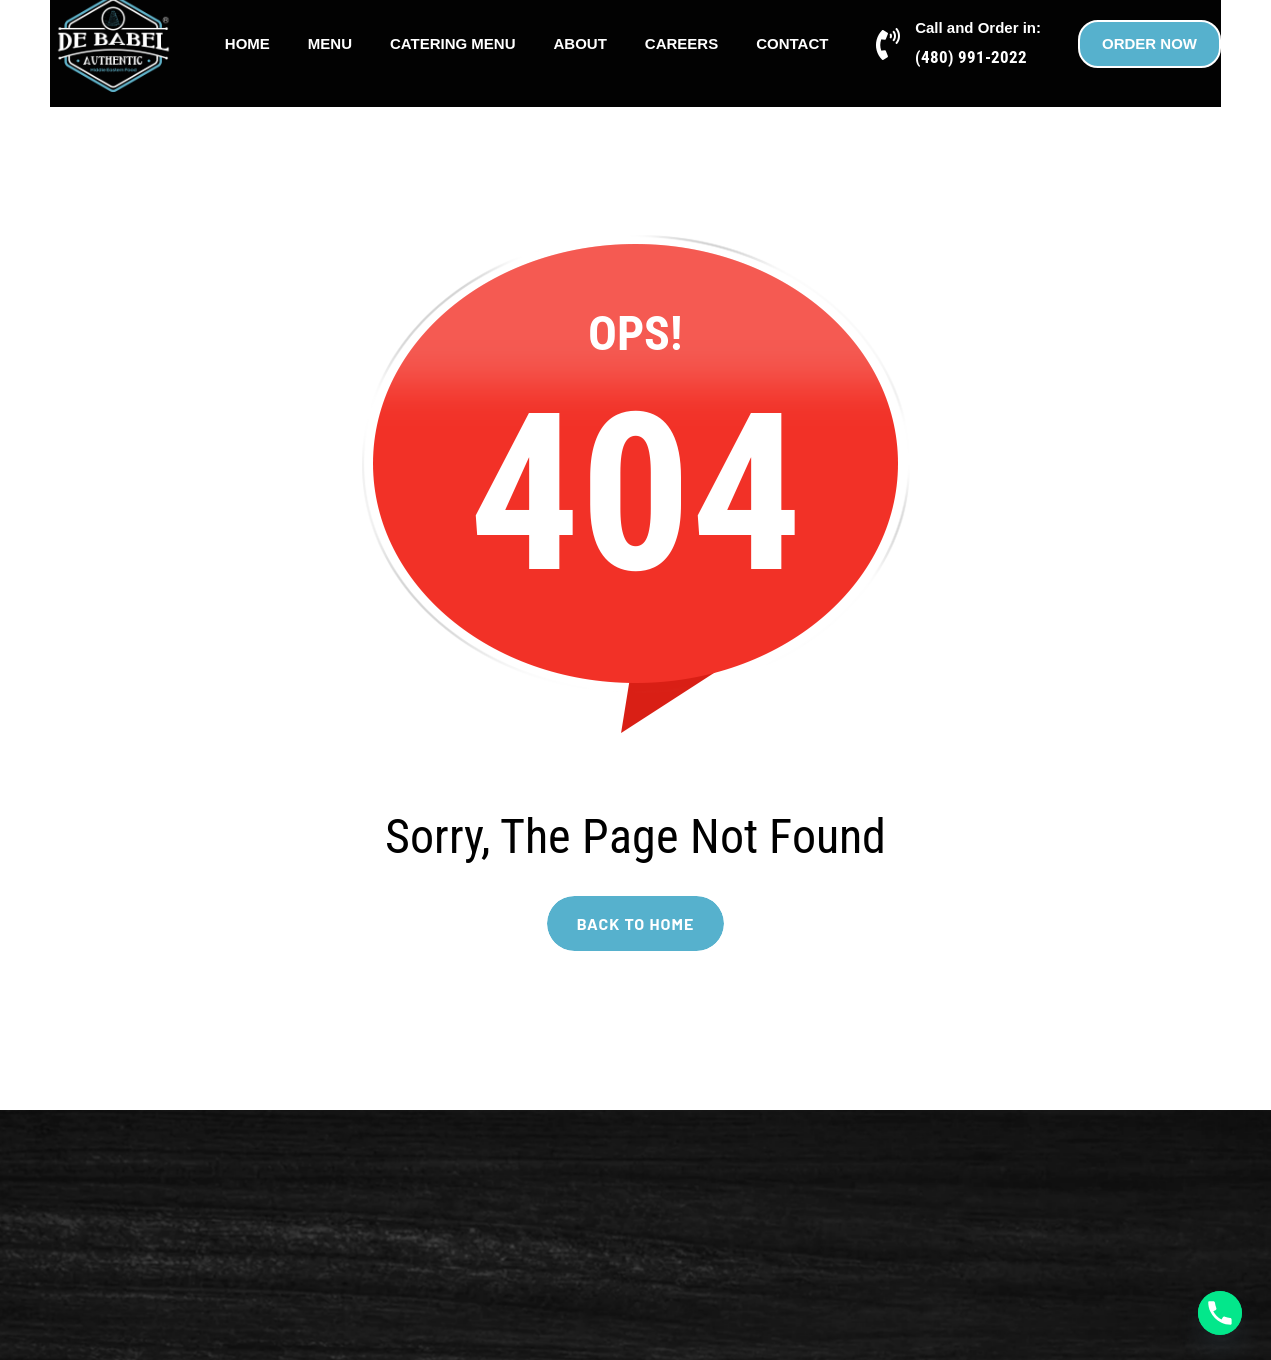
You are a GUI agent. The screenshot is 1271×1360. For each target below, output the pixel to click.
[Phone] (1220, 1313)
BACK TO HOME (635, 923)
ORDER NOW (1149, 43)
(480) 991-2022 (971, 57)
